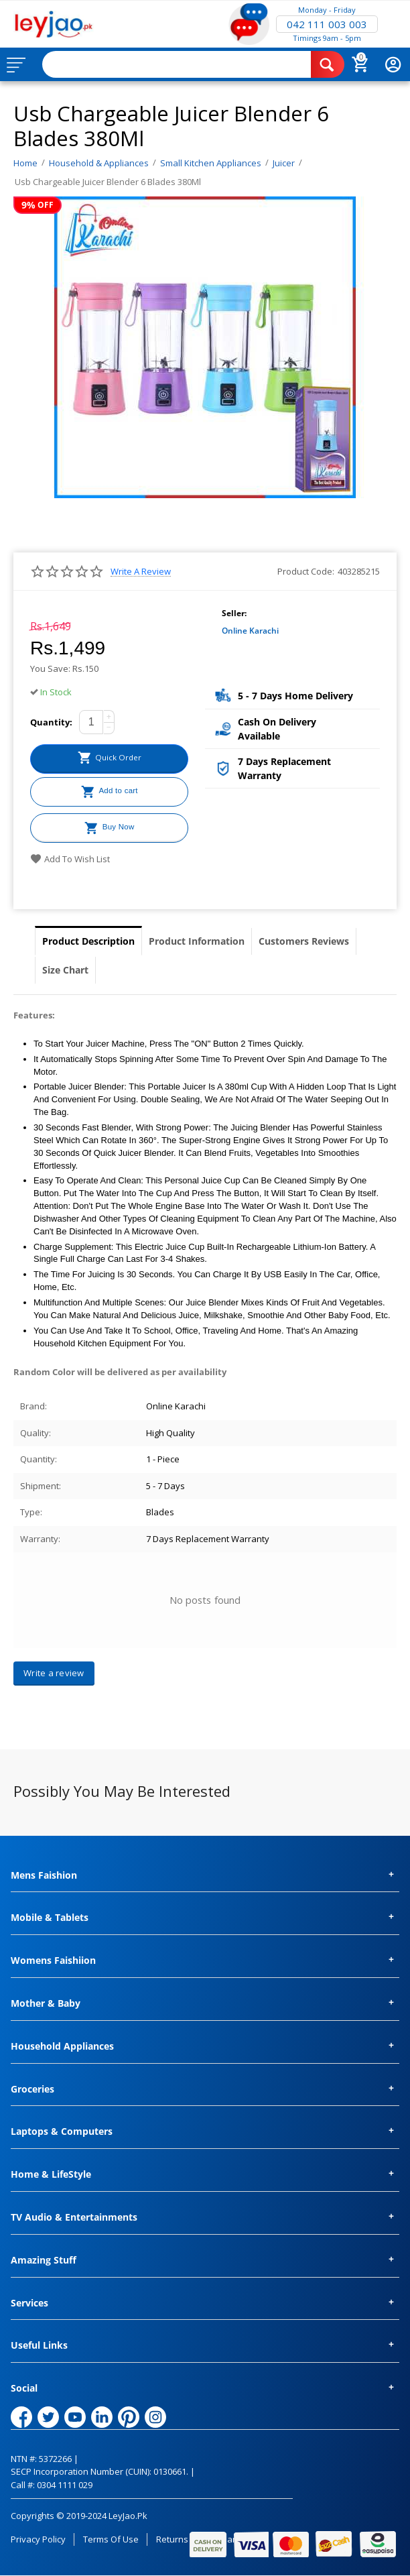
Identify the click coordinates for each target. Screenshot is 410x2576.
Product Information (197, 941)
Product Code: (305, 571)
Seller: (234, 613)
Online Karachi (250, 630)
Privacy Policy (38, 2539)
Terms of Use (111, 2539)
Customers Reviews (304, 941)
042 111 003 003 (327, 24)
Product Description (88, 941)
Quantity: (51, 722)
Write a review (141, 572)
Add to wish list (70, 859)
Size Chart (65, 969)
